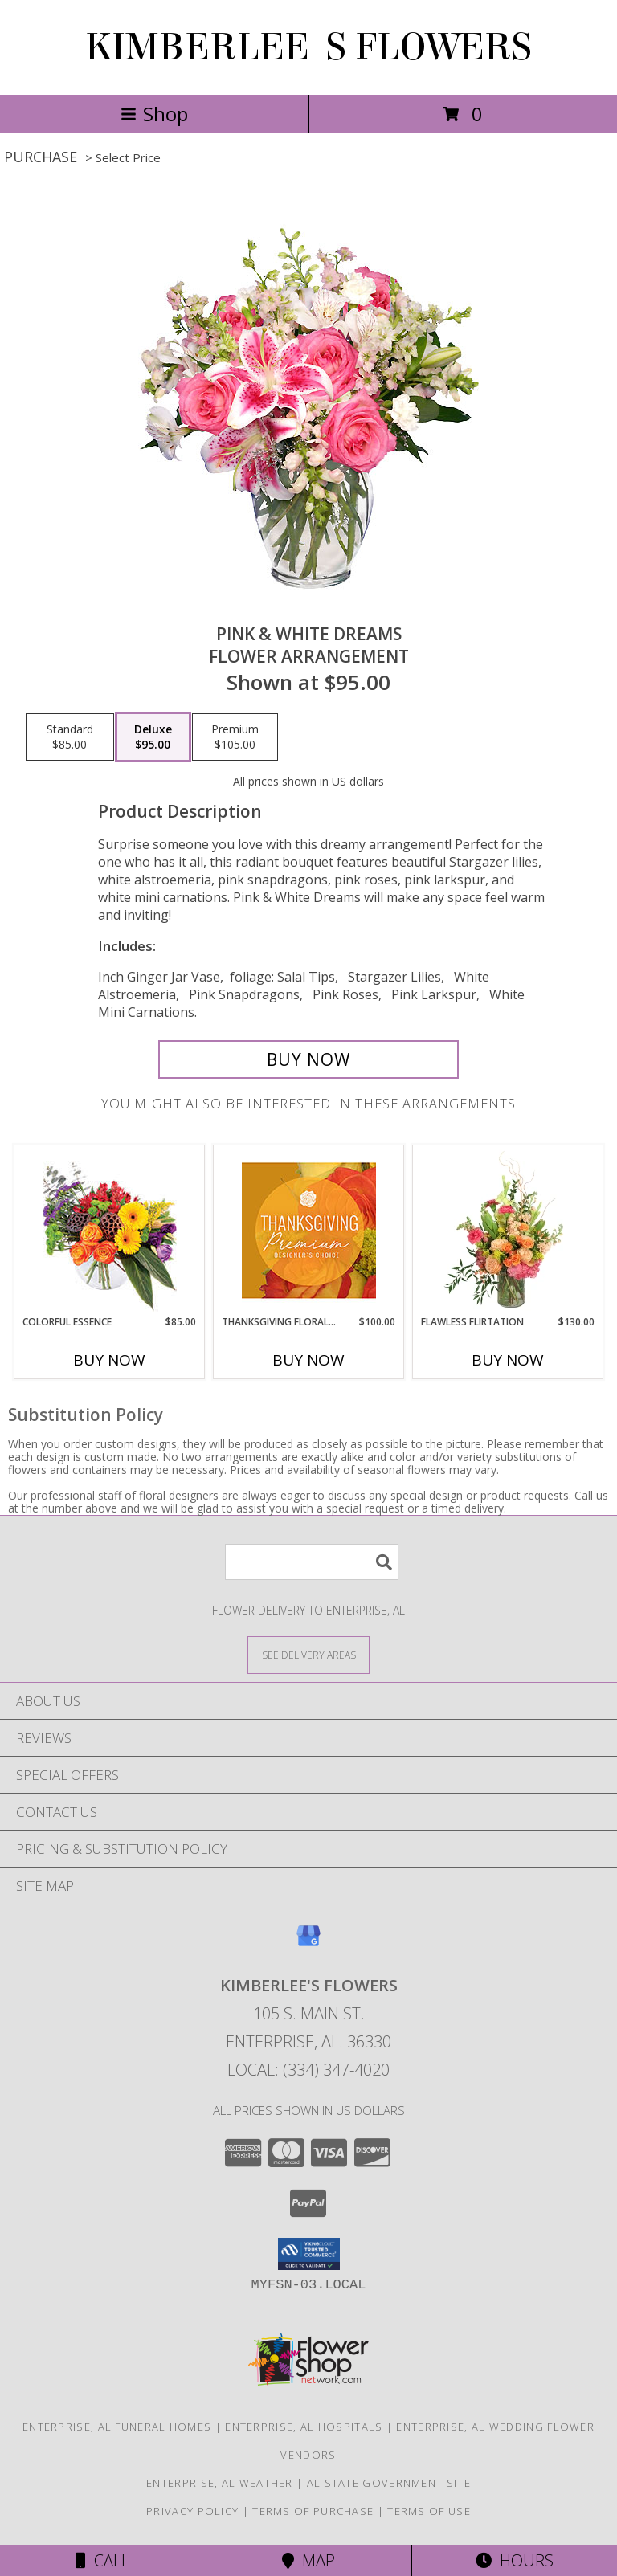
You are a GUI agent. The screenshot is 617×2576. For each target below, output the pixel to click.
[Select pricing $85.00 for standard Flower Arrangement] (70, 737)
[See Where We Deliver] (308, 1654)
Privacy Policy (192, 2511)
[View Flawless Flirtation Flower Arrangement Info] (508, 1230)
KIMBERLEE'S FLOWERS (308, 47)
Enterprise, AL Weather (219, 2483)
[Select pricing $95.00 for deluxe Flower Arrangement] (153, 737)
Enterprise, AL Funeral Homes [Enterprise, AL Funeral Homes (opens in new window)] (116, 2426)
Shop (154, 113)
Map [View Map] (308, 2560)
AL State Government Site (389, 2483)
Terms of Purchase (313, 2511)
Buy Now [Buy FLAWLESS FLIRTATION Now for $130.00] (508, 1359)
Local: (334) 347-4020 (308, 2069)
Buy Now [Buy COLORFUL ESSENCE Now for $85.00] (109, 1359)
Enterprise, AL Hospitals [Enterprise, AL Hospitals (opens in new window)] (303, 2426)
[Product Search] (311, 1562)
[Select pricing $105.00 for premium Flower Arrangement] (235, 737)
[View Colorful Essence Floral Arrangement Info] (110, 1230)
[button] (309, 2254)
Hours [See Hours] (515, 2560)
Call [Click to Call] (102, 2560)
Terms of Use (429, 2511)
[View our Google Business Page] (308, 1943)
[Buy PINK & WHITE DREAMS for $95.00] (308, 1059)
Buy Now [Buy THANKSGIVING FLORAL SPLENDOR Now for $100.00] (308, 1359)
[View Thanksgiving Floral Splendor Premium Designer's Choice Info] (309, 1230)
